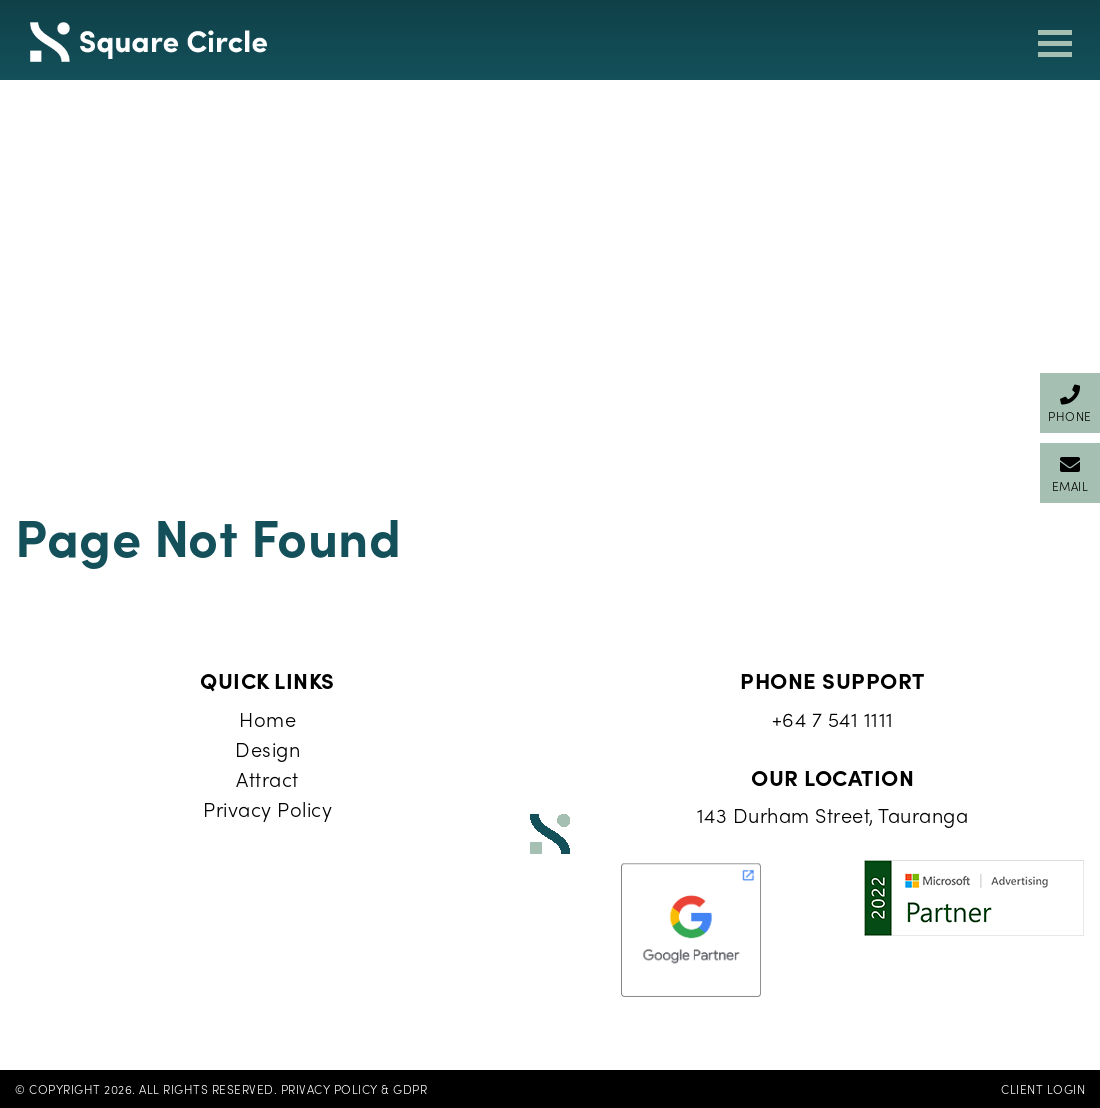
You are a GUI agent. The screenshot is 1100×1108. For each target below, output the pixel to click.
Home (267, 718)
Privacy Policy (267, 808)
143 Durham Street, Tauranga (833, 814)
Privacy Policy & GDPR (354, 1089)
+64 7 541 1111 (833, 718)
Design (267, 748)
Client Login (1043, 1089)
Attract (267, 778)
